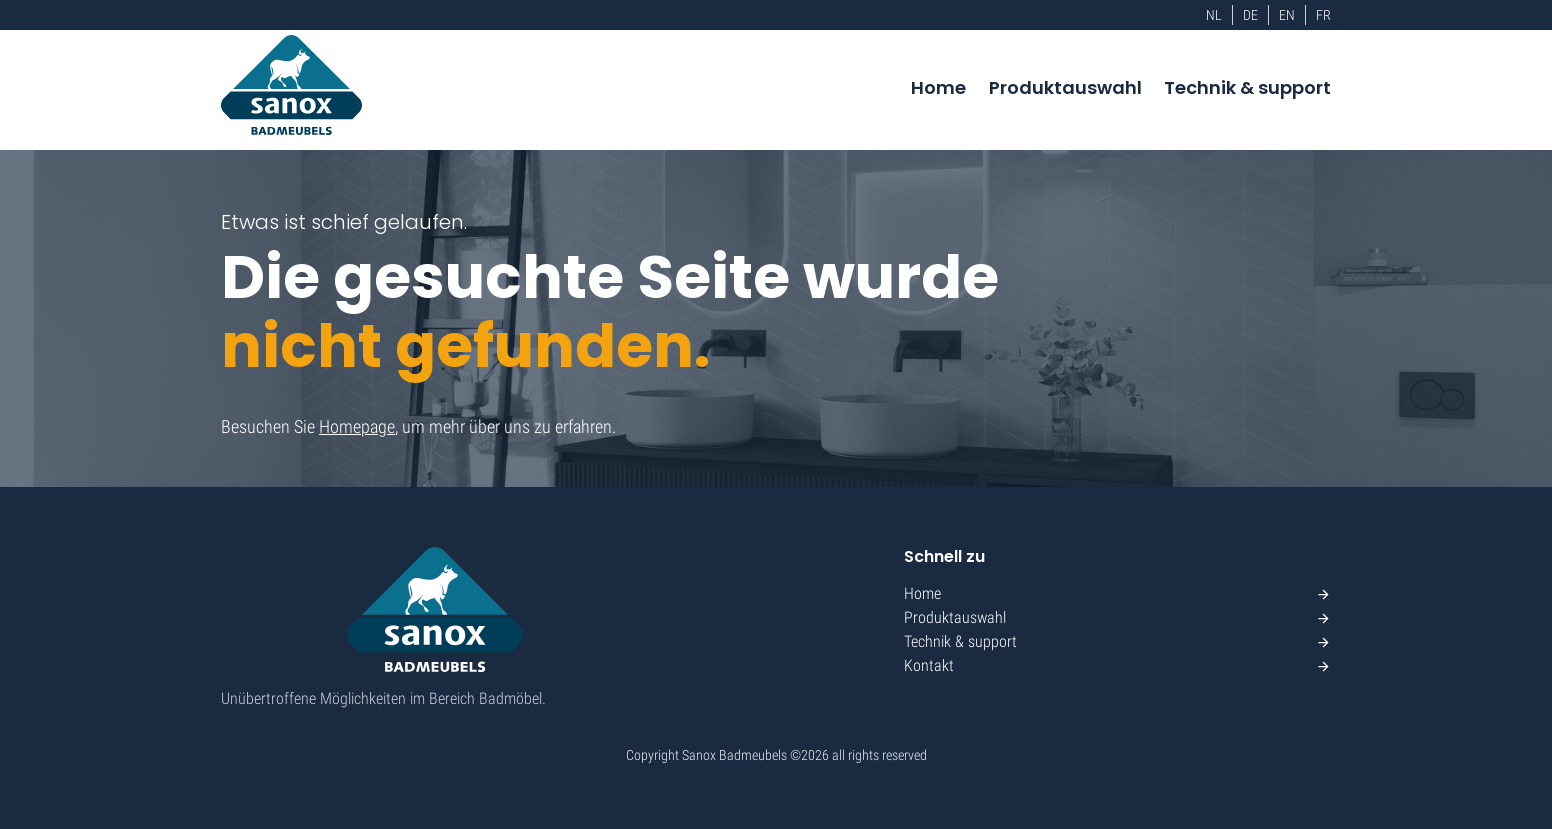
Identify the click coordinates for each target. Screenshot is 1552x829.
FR (1323, 15)
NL (1214, 15)
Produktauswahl (1065, 87)
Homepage (357, 426)
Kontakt (929, 665)
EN (1287, 15)
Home (938, 87)
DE (1250, 15)
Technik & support (1247, 87)
